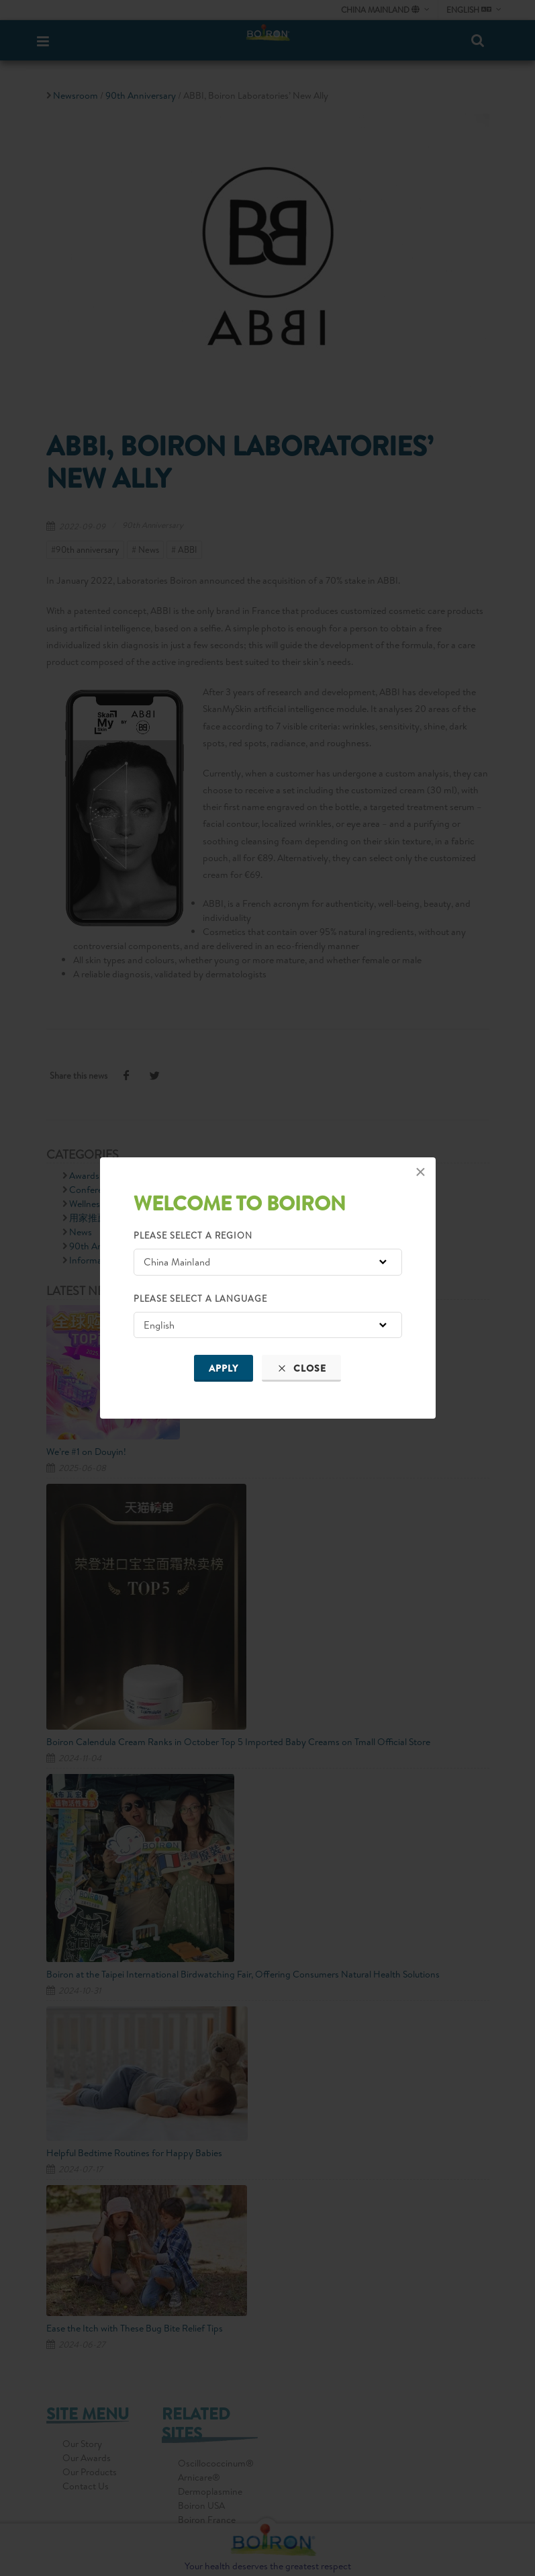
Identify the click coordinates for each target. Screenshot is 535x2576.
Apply (223, 1368)
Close (301, 1368)
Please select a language (200, 1298)
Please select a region (193, 1235)
